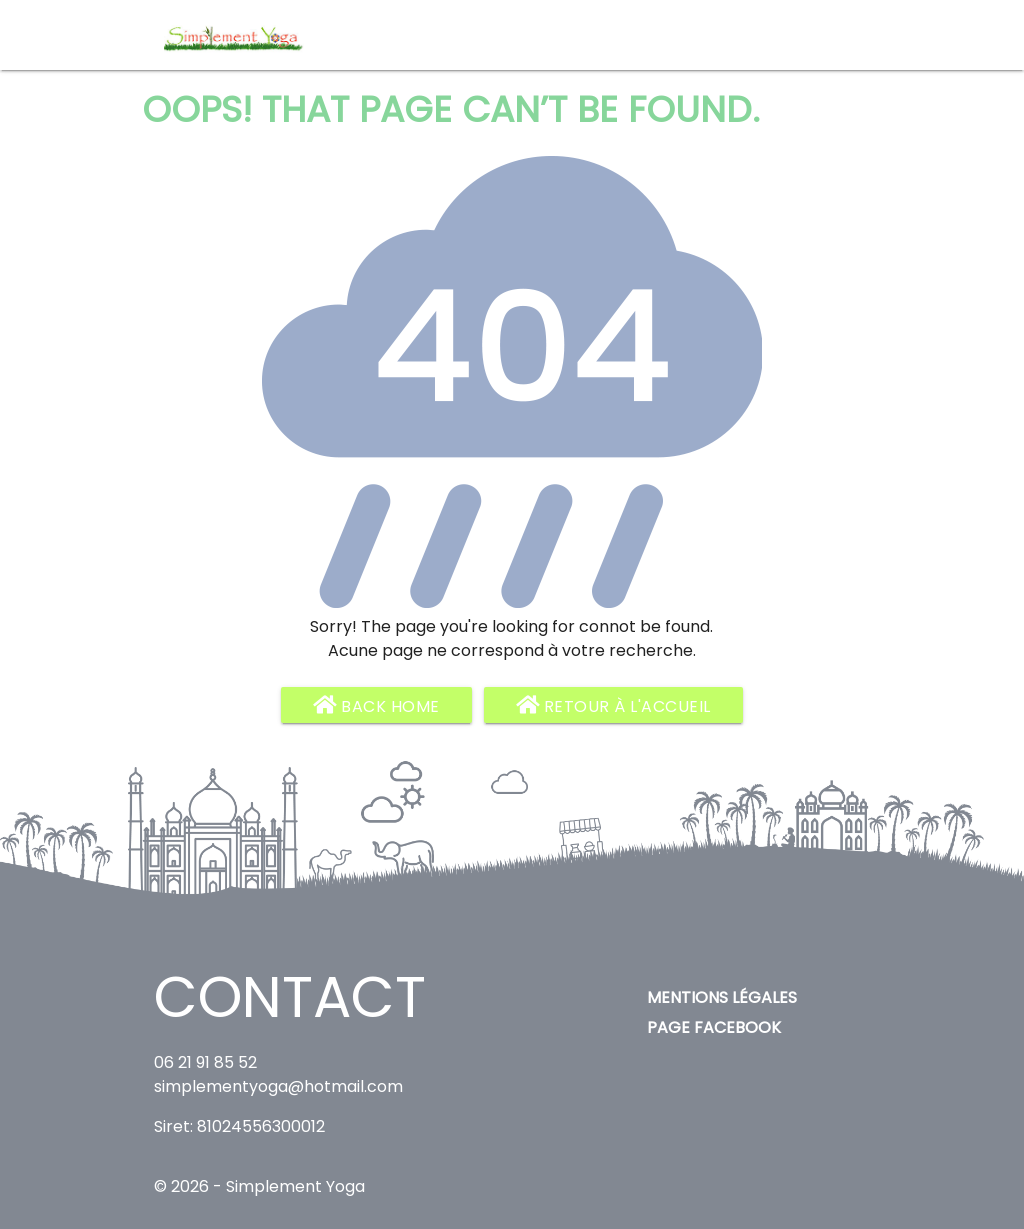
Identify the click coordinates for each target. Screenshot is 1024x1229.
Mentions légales (722, 997)
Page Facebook (714, 1027)
